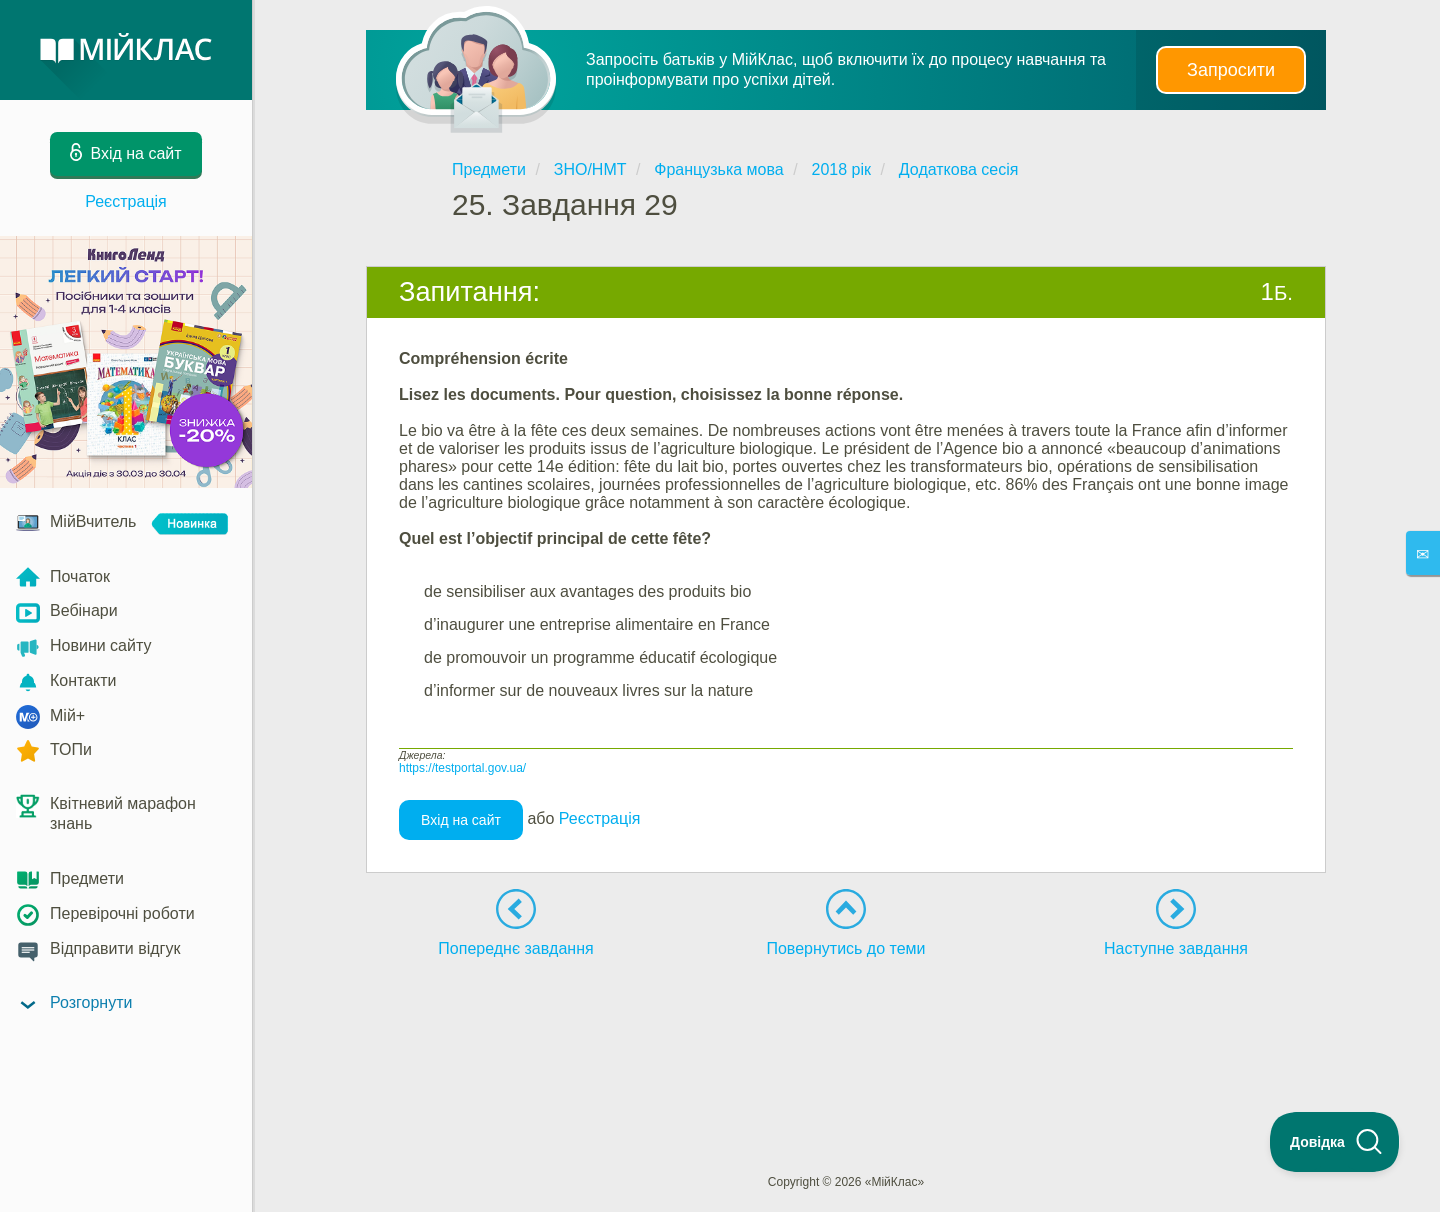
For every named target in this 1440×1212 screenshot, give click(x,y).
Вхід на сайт (461, 820)
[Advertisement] (846, 1029)
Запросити (1231, 70)
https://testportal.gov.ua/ (462, 768)
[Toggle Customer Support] (1335, 1142)
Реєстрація (126, 201)
